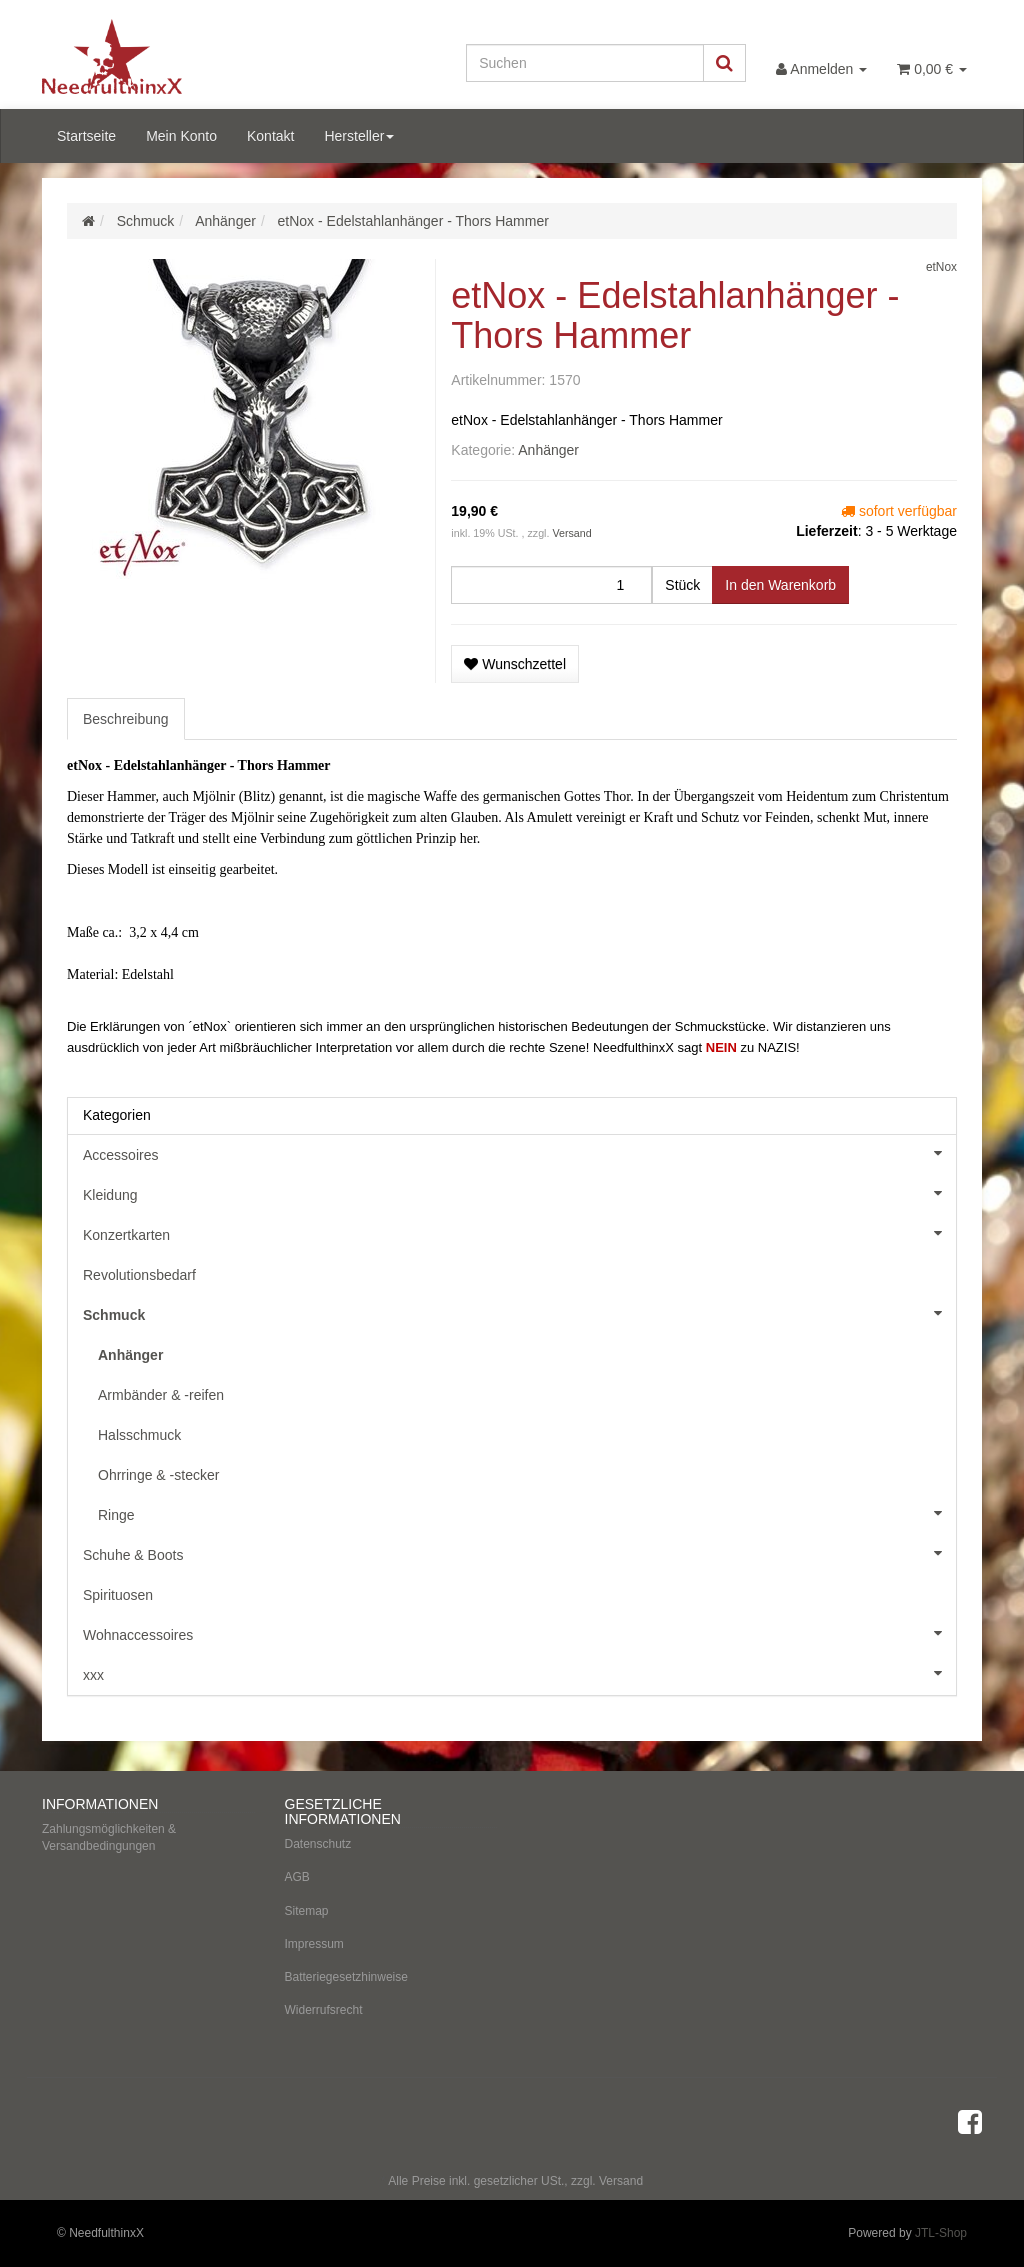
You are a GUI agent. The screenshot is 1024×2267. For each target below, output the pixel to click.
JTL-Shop (941, 2233)
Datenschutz (318, 1844)
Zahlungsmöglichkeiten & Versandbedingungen (109, 1837)
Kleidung (519, 1193)
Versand (571, 533)
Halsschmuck (139, 1435)
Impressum (314, 1944)
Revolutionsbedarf (139, 1275)
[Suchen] (585, 63)
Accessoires (519, 1153)
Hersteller (359, 136)
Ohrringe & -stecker (158, 1475)
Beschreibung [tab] (126, 719)
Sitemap (307, 1911)
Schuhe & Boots (519, 1553)
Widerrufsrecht (324, 2010)
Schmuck (519, 1313)
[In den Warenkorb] (780, 585)
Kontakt (270, 136)
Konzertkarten (519, 1233)
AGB (297, 1877)
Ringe (527, 1513)
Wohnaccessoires (519, 1633)
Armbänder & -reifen (161, 1395)
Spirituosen (118, 1595)
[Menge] (551, 585)
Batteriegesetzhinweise (346, 1977)
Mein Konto (181, 136)
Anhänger (548, 450)
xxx (519, 1673)
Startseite (86, 136)
